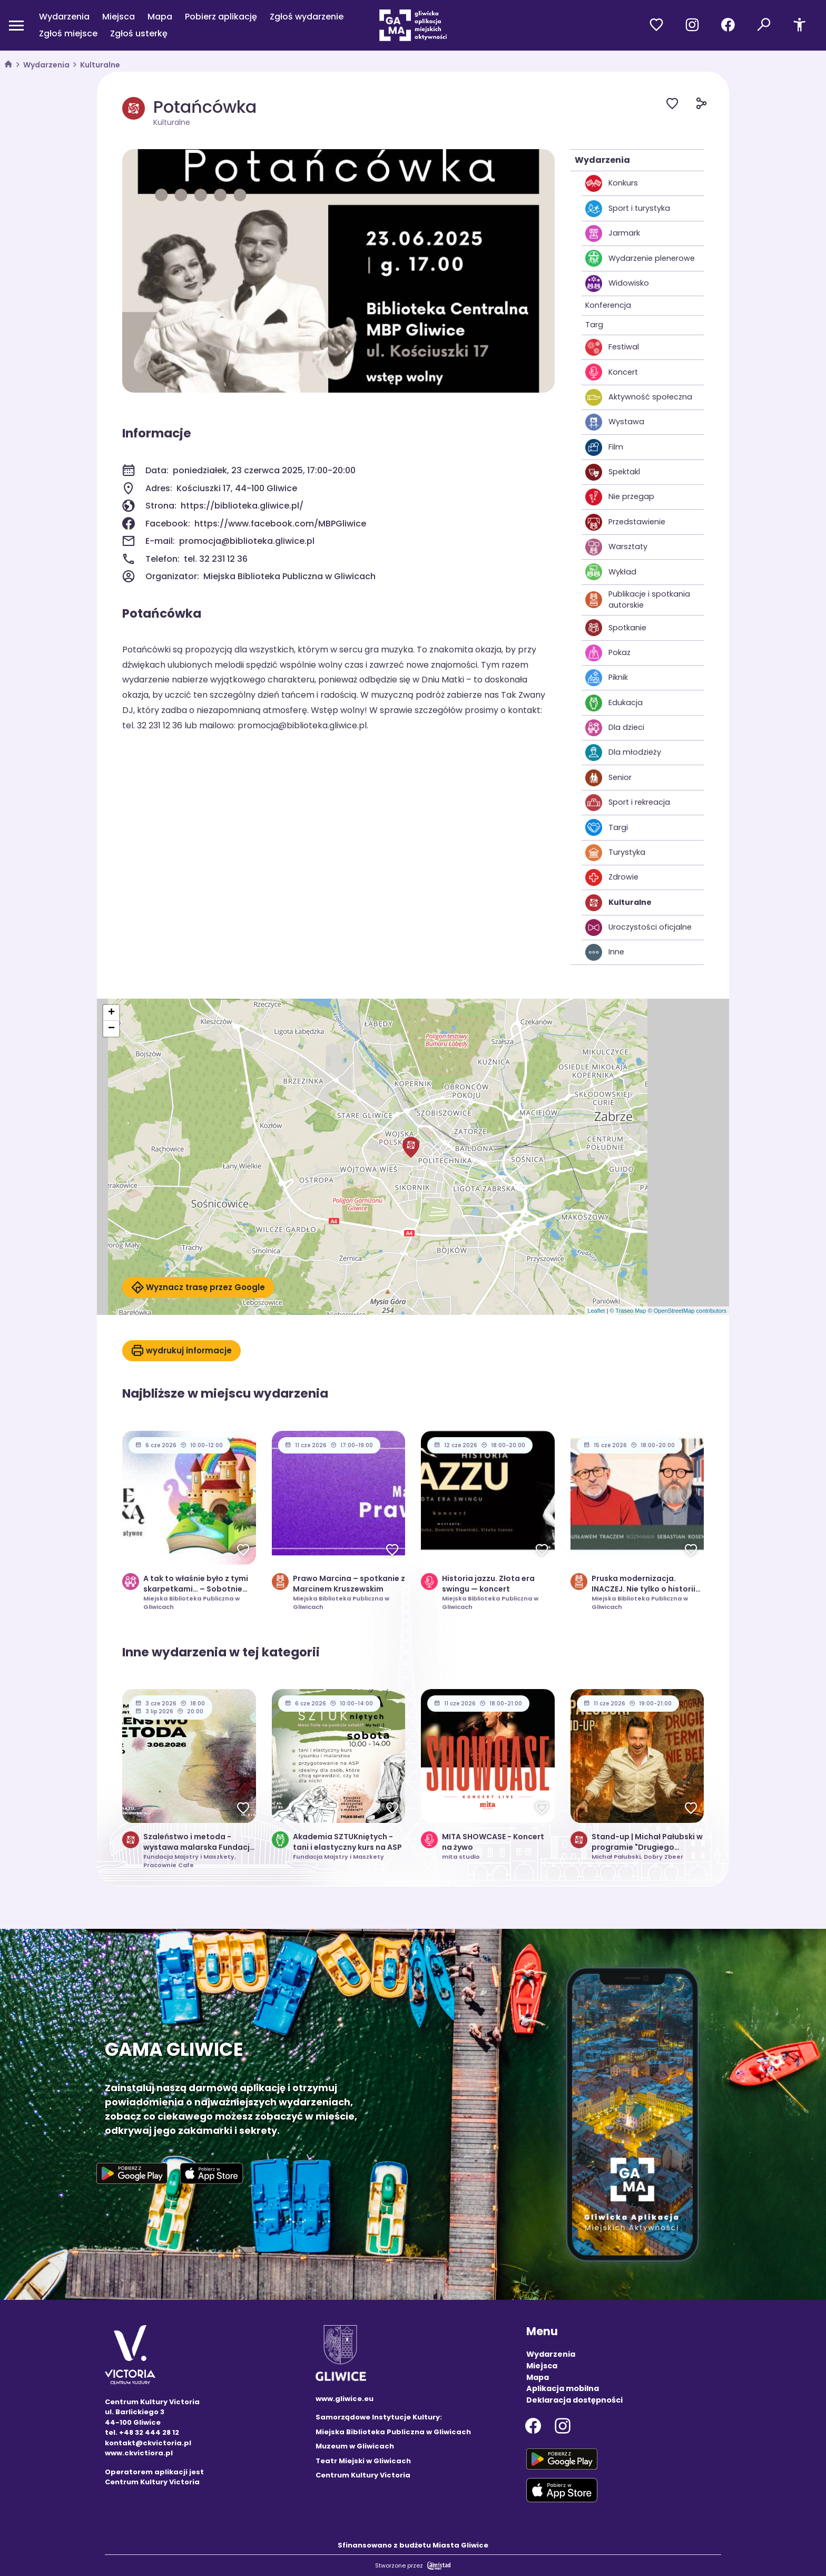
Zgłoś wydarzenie (306, 17)
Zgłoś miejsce (68, 33)
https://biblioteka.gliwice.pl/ (242, 506)
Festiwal (612, 347)
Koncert (611, 372)
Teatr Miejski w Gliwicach (363, 2461)
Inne (604, 952)
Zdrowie (611, 877)
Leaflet (596, 1310)
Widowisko (617, 283)
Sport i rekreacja (627, 802)
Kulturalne (100, 65)
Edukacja (614, 703)
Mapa (160, 17)
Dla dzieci (614, 727)
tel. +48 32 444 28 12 (142, 2432)
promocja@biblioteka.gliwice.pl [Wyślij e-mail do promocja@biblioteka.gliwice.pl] (246, 541)
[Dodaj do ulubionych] (680, 105)
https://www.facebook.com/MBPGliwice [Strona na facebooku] (280, 524)
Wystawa (614, 422)
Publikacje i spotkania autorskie (637, 600)
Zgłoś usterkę (139, 33)
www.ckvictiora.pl (139, 2453)
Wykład (610, 571)
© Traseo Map (627, 1310)
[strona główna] (8, 65)
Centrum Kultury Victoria (363, 2475)
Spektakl (612, 472)
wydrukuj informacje (181, 1350)
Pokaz (608, 653)
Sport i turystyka (627, 208)
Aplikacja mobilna (562, 2388)
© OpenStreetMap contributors (687, 1310)
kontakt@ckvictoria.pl (148, 2443)
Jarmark (612, 233)
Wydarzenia (64, 17)
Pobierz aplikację (221, 17)
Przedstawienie (625, 522)
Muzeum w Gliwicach (355, 2446)
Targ (594, 324)
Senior (608, 777)
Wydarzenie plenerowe (640, 258)
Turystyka (615, 852)
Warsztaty (616, 547)
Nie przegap (619, 497)
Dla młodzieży (623, 752)
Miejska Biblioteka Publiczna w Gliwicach (393, 2432)
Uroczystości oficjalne (638, 927)
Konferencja (608, 305)
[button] (410, 1147)
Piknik (606, 677)
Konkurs (611, 183)
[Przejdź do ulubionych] (656, 25)
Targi (606, 827)
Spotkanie (615, 627)
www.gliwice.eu (344, 2399)
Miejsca (118, 17)
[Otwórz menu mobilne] (16, 25)
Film (604, 447)
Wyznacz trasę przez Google (198, 1287)
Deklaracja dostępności (574, 2400)
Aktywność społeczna (638, 397)
